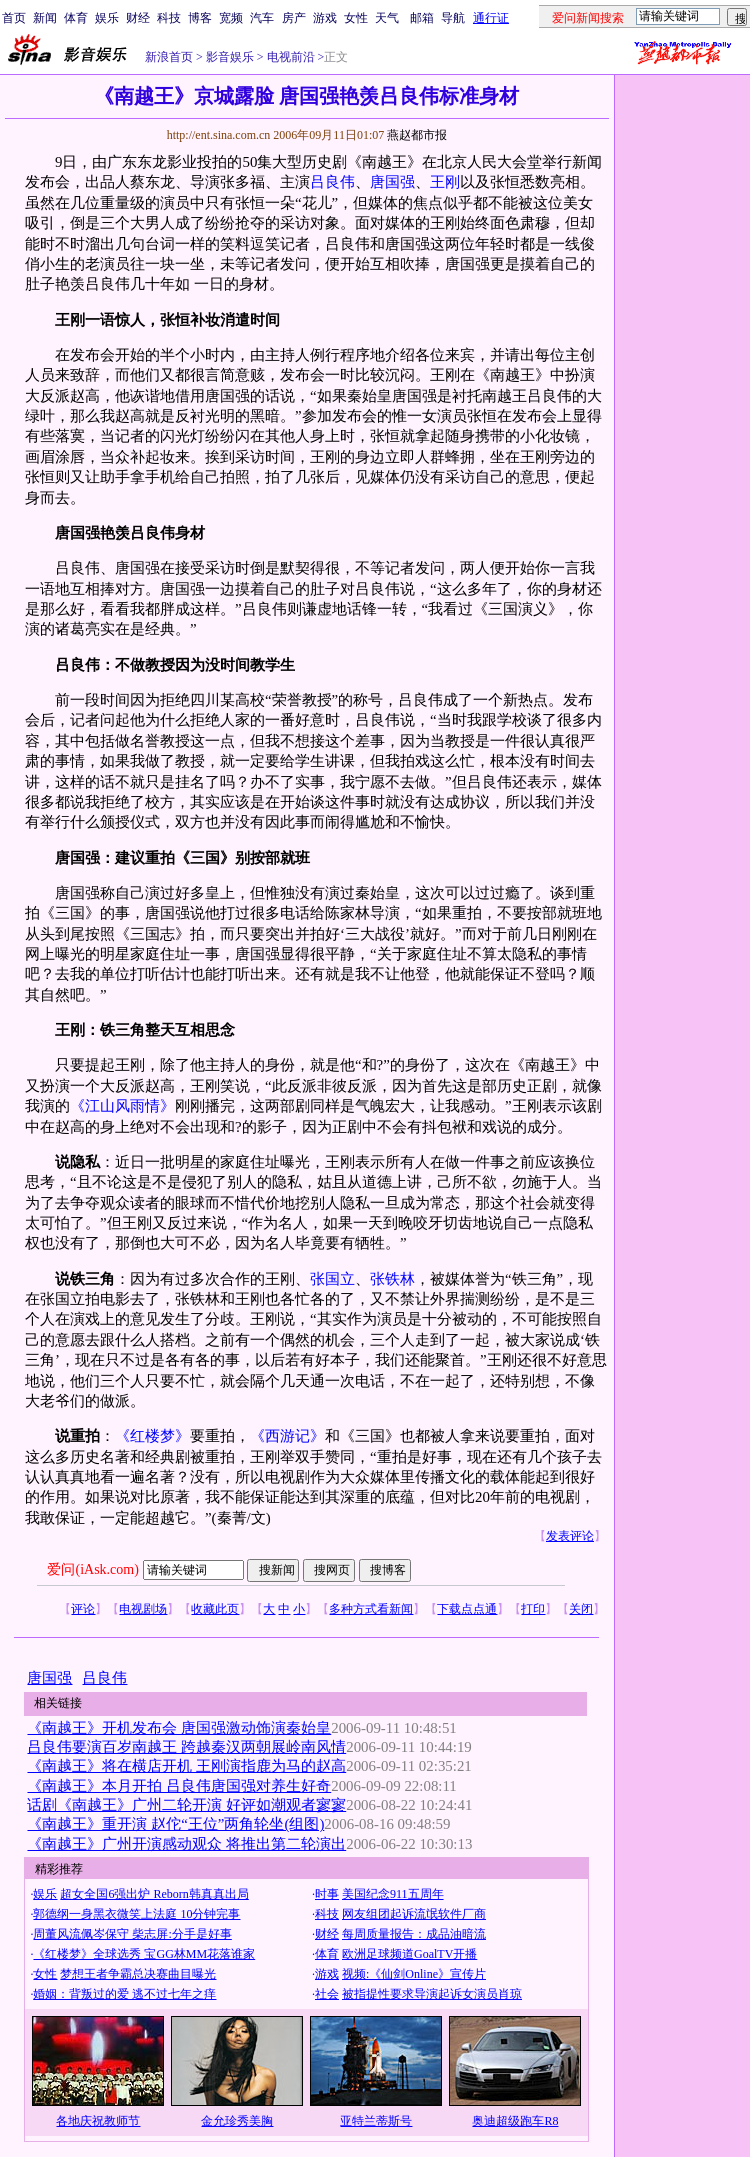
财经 (138, 18)
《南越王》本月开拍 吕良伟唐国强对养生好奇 (179, 1786)
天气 (387, 18)
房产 (294, 18)
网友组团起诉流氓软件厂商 (414, 1914)
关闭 (581, 1609)
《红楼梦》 (152, 1436)
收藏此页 (215, 1609)
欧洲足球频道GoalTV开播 (409, 1954)
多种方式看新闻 (371, 1609)
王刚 (445, 182)
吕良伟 (332, 182)
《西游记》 (287, 1436)
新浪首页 (169, 57)
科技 (169, 18)
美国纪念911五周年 (393, 1894)
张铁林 (392, 1279)
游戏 (325, 18)
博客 (200, 18)
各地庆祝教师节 (98, 2121)
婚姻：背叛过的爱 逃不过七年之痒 (124, 1994)
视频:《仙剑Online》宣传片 (414, 1974)
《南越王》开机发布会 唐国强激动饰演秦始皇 (179, 1728)
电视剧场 (143, 1609)
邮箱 (422, 18)
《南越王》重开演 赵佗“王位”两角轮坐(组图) (175, 1824)
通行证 (491, 18)
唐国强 (392, 182)
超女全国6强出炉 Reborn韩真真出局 (154, 1894)
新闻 (45, 18)
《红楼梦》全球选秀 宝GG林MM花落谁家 (144, 1954)
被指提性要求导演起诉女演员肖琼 (432, 1994)
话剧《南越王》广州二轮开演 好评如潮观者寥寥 (186, 1805)
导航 (453, 18)
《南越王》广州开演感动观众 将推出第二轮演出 (186, 1844)
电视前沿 (289, 57)
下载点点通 (467, 1609)
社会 (327, 1994)
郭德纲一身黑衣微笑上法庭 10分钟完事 (136, 1914)
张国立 (332, 1279)
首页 (14, 18)
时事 (327, 1894)
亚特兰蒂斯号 (376, 2121)
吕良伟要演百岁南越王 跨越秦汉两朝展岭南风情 (186, 1747)
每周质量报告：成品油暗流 (414, 1934)
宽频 (231, 18)
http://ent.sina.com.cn (220, 135)
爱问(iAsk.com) (92, 1569)
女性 (356, 18)
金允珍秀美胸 (237, 2121)
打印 (533, 1609)
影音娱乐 (230, 57)
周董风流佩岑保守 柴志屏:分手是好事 (132, 1934)
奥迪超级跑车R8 (515, 2121)
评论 (83, 1609)
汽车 (262, 18)
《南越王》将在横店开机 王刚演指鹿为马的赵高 (186, 1766)
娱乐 (107, 18)
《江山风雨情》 (122, 1106)
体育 (76, 18)
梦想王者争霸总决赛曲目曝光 (138, 1974)
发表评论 (570, 1536)
